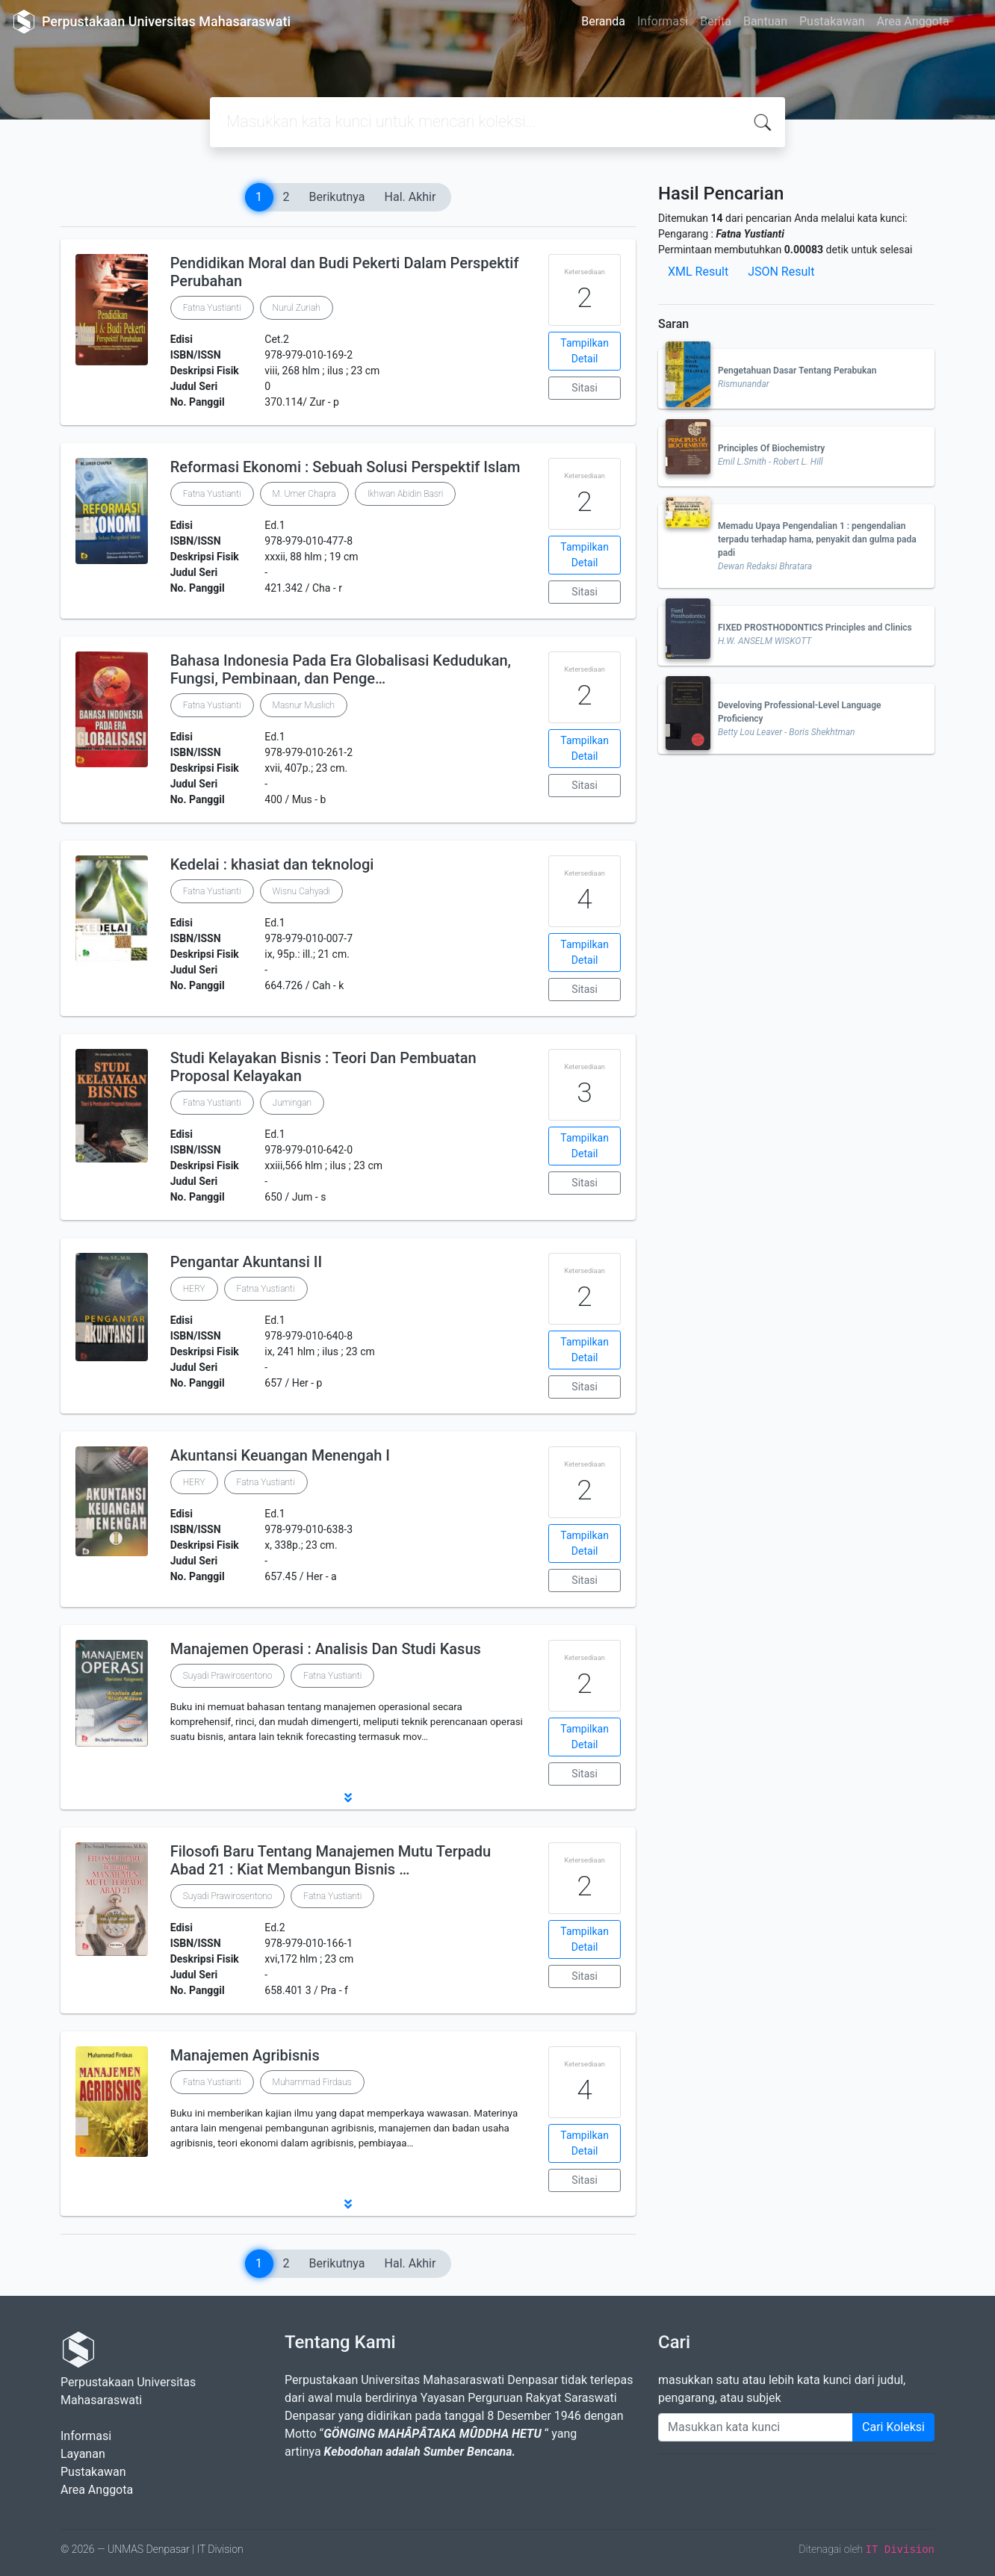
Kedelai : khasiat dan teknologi (272, 864)
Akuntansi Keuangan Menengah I (280, 1455)
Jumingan (292, 1102)
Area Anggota (913, 21)
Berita (715, 21)
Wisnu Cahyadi (301, 891)
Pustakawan (831, 21)
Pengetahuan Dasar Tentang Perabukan (797, 370)
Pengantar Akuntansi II (246, 1262)
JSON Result (781, 271)
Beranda (603, 21)
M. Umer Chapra (304, 494)
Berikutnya (337, 197)
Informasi (662, 21)
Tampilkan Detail (584, 351)
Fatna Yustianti (212, 308)
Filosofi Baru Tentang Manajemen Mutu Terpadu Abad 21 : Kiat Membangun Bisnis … (330, 1860)
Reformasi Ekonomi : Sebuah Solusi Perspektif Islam (345, 467)
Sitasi (584, 388)
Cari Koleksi (893, 2427)
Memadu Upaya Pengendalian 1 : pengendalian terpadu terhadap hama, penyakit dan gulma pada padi (817, 539)
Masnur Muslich (304, 705)
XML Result (698, 271)
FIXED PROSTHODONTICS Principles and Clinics (815, 627)
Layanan (83, 2454)
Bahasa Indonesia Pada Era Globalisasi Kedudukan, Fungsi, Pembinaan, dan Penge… (340, 669)
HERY (194, 1289)
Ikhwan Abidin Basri (406, 494)
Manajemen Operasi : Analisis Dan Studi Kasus (325, 1649)
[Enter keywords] (755, 2427)
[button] (348, 1797)
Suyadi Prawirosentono (228, 1676)
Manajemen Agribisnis (245, 2055)
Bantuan (765, 21)
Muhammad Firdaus (312, 2082)
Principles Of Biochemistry (771, 448)
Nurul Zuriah (296, 308)
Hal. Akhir (410, 197)
